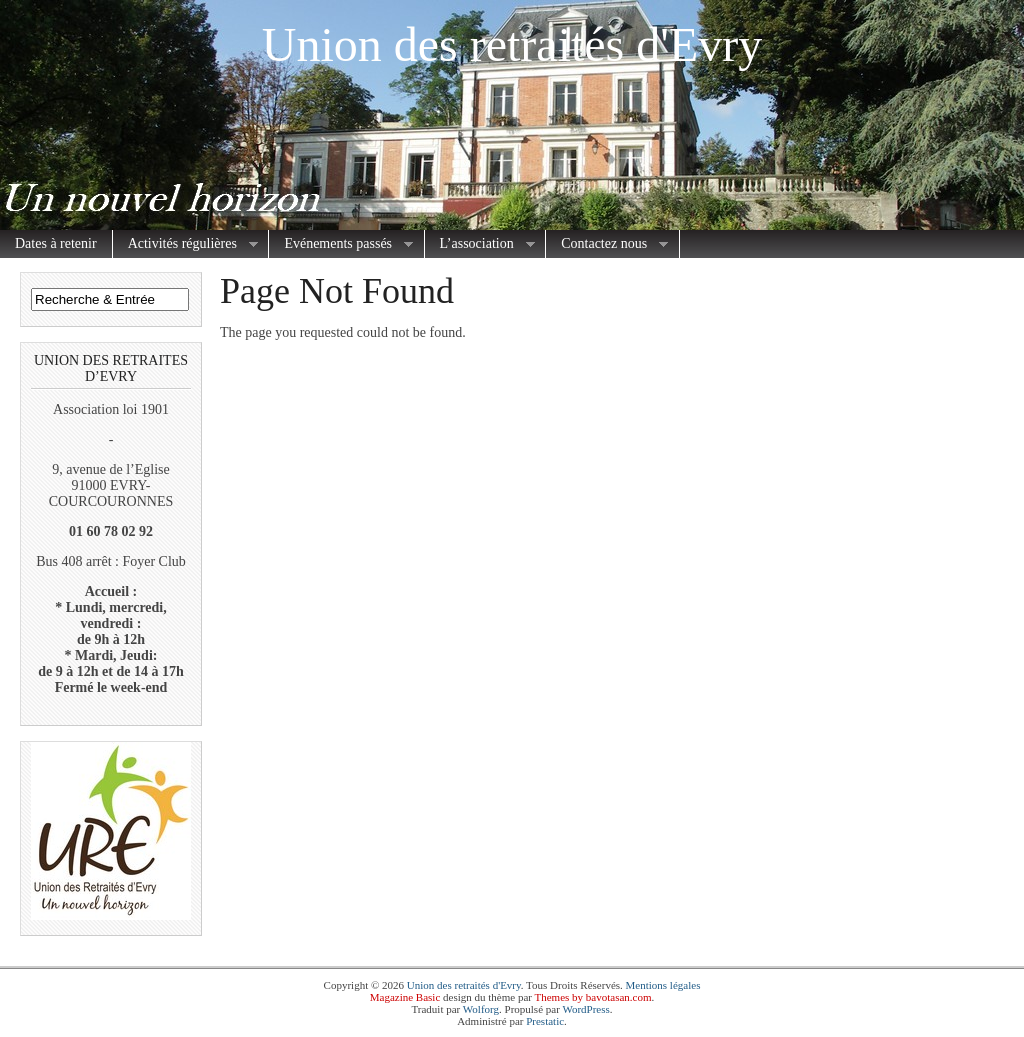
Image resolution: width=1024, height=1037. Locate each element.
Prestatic (545, 1021)
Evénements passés (341, 244)
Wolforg (481, 1009)
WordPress (585, 1009)
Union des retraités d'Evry (512, 44)
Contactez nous (607, 244)
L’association (480, 244)
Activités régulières (185, 244)
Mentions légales (663, 985)
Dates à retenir (56, 243)
